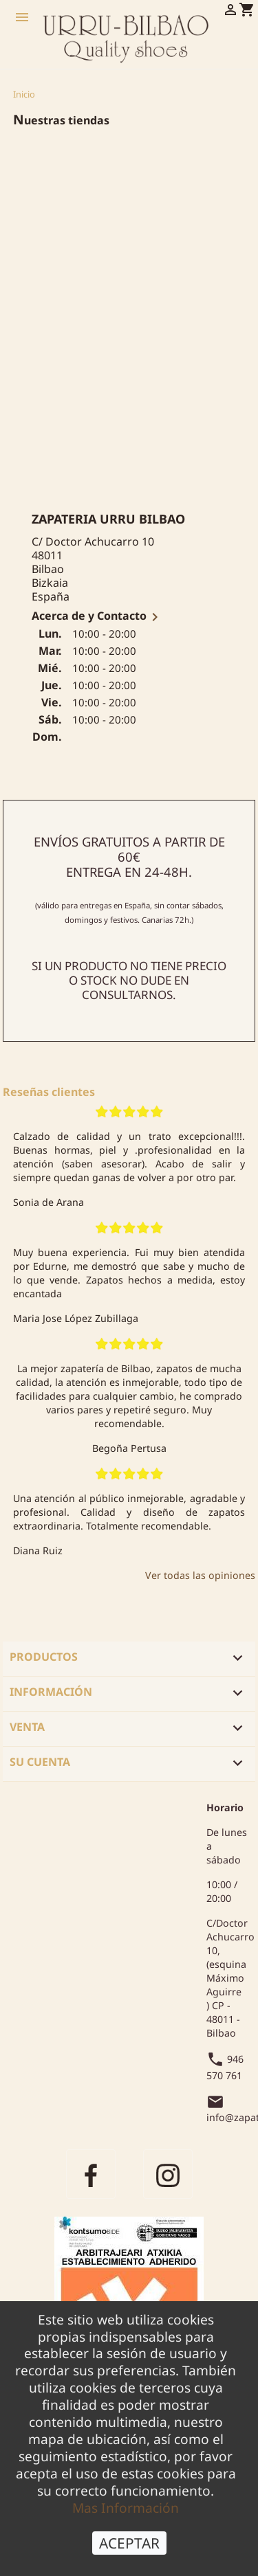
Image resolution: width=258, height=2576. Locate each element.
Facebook (91, 2174)
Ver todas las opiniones (200, 1575)
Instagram (168, 2174)
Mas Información (125, 2507)
